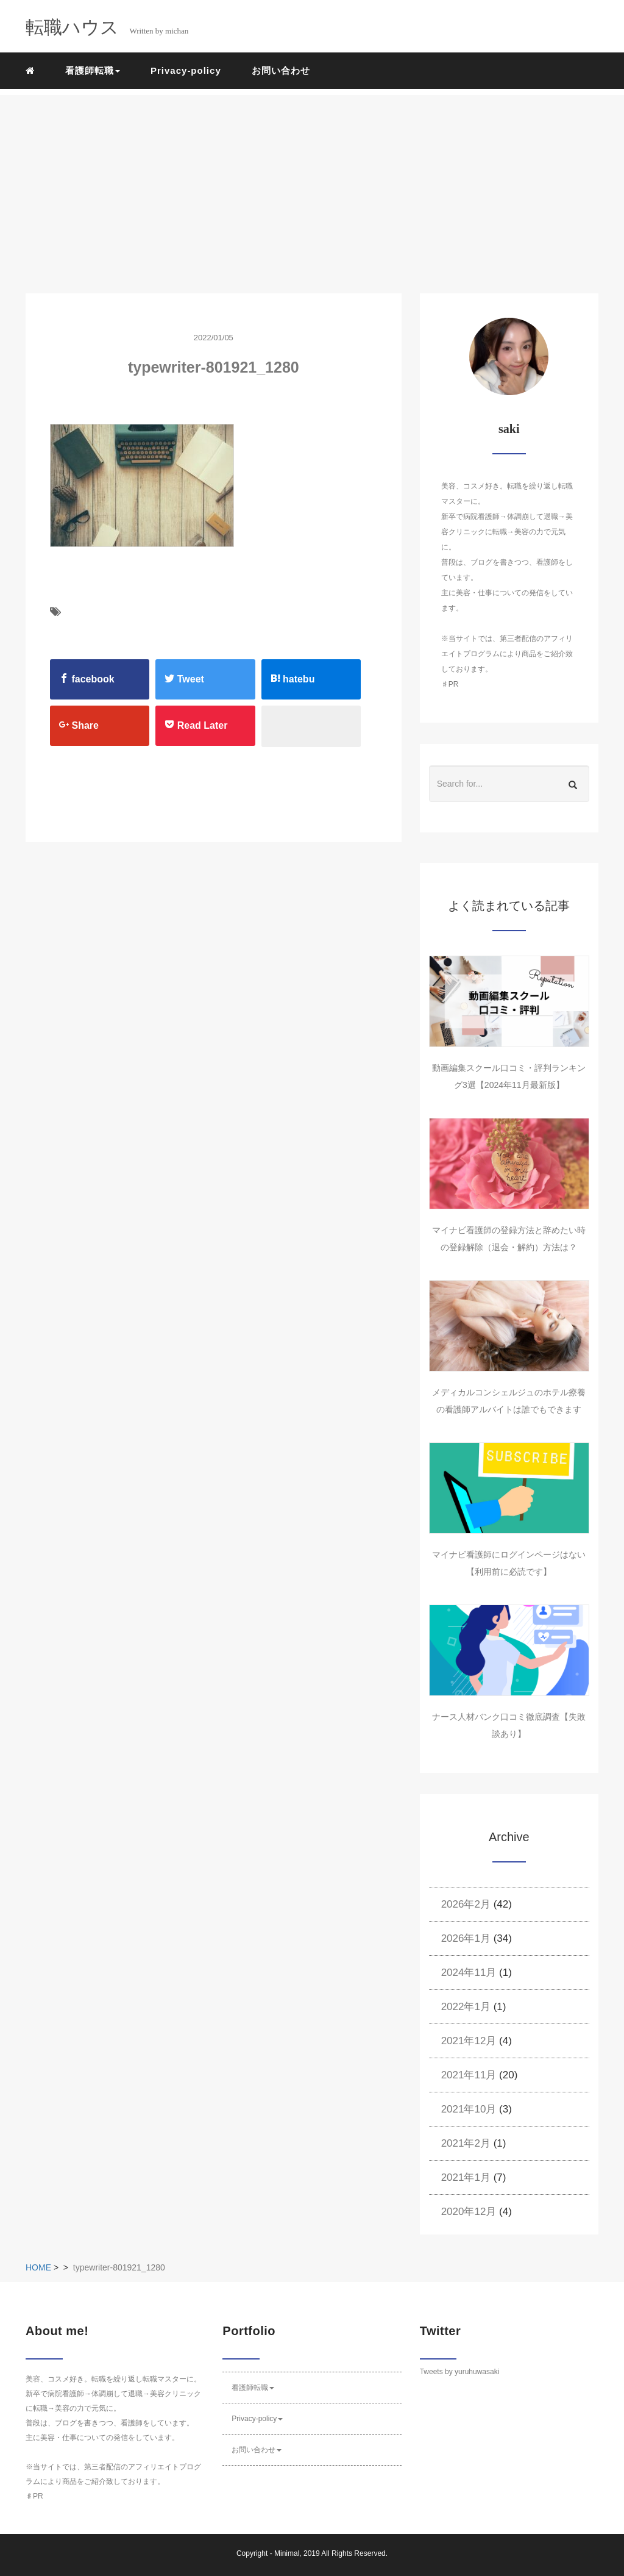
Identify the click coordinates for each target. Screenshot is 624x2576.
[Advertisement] (312, 180)
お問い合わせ (281, 70)
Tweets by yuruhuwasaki (460, 2371)
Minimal (286, 2553)
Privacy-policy (186, 70)
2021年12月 (469, 2041)
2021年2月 (466, 2143)
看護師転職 (253, 2387)
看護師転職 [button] (92, 70)
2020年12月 (469, 2211)
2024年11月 (469, 1972)
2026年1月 (466, 1938)
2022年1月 (466, 2006)
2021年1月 (466, 2177)
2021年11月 (469, 2075)
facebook (87, 678)
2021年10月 (469, 2109)
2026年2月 (466, 1904)
